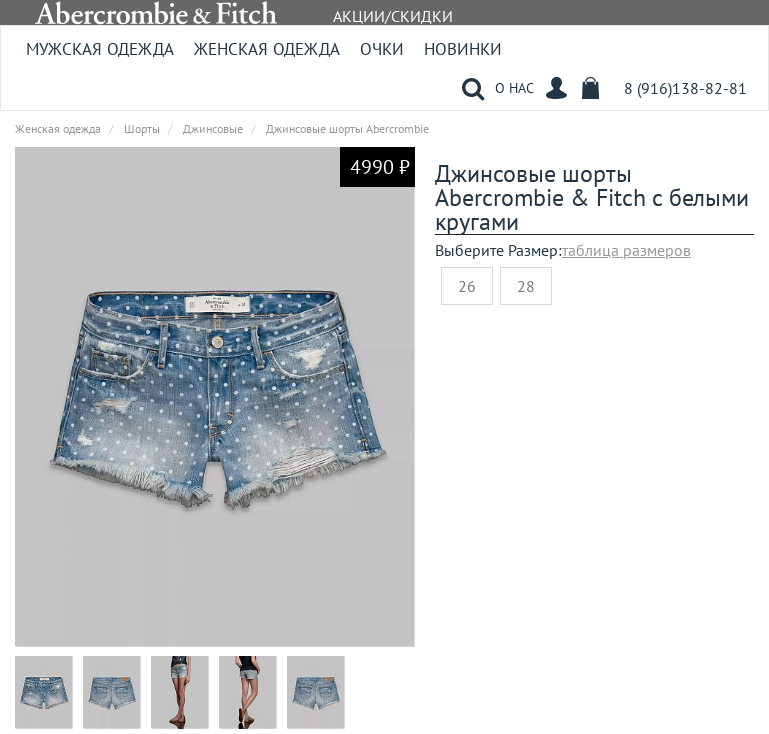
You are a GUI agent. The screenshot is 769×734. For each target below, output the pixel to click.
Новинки (463, 49)
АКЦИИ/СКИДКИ (393, 16)
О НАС (514, 88)
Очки (382, 49)
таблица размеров (626, 250)
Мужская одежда (100, 49)
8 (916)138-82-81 (685, 88)
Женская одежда (267, 49)
